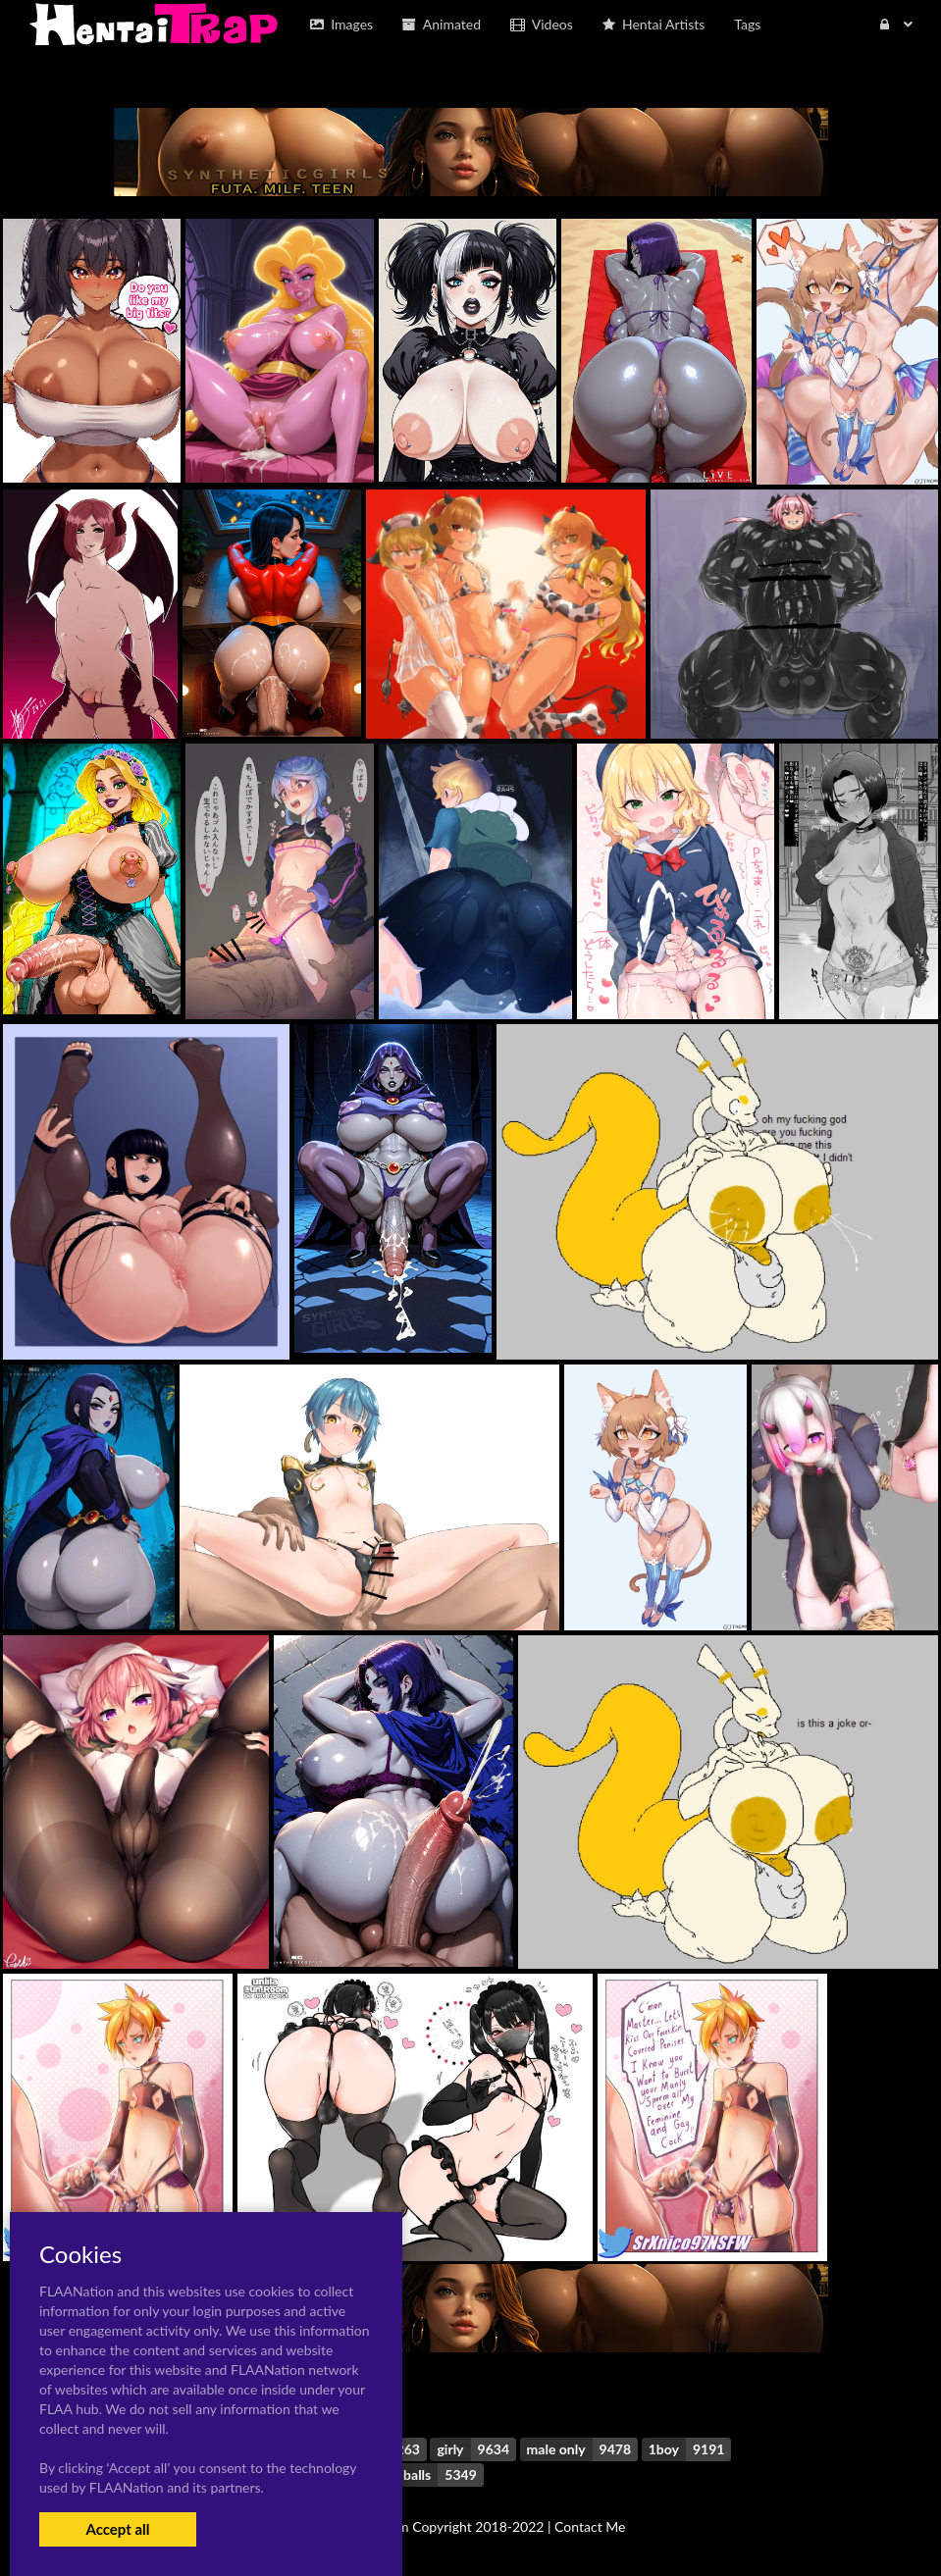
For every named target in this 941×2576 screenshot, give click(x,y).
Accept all (117, 2529)
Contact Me (589, 2526)
